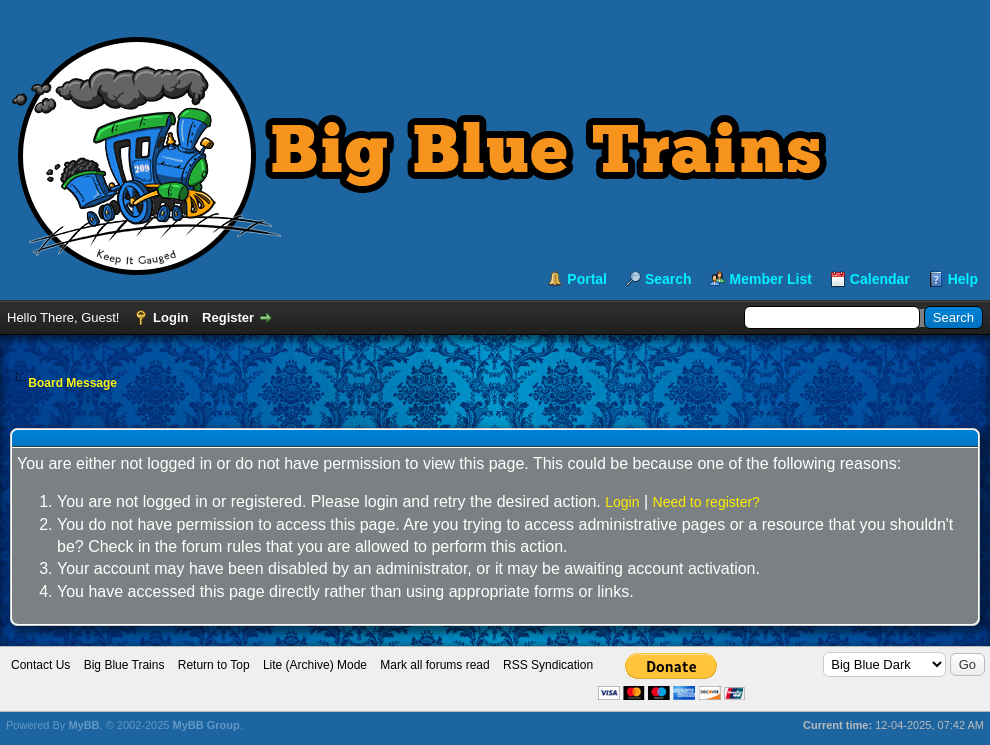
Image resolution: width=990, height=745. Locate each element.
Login (170, 317)
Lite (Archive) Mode (315, 665)
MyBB (83, 725)
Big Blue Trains (124, 665)
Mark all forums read (434, 665)
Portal (587, 279)
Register (228, 317)
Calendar (880, 279)
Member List (770, 279)
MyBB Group (205, 725)
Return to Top (214, 665)
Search (668, 279)
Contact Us (40, 665)
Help (963, 279)
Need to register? (706, 502)
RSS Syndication (548, 665)
